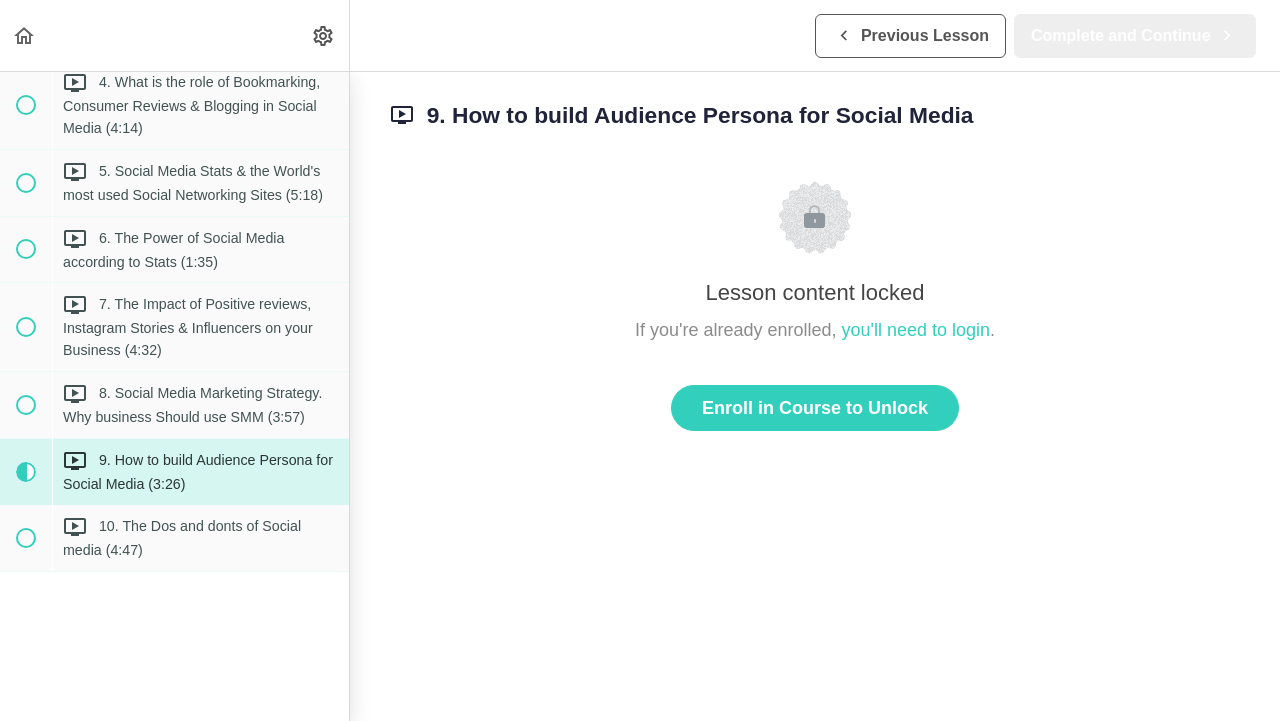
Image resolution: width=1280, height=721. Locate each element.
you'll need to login (916, 330)
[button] (25, 35)
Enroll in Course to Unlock (815, 408)
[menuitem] (324, 35)
